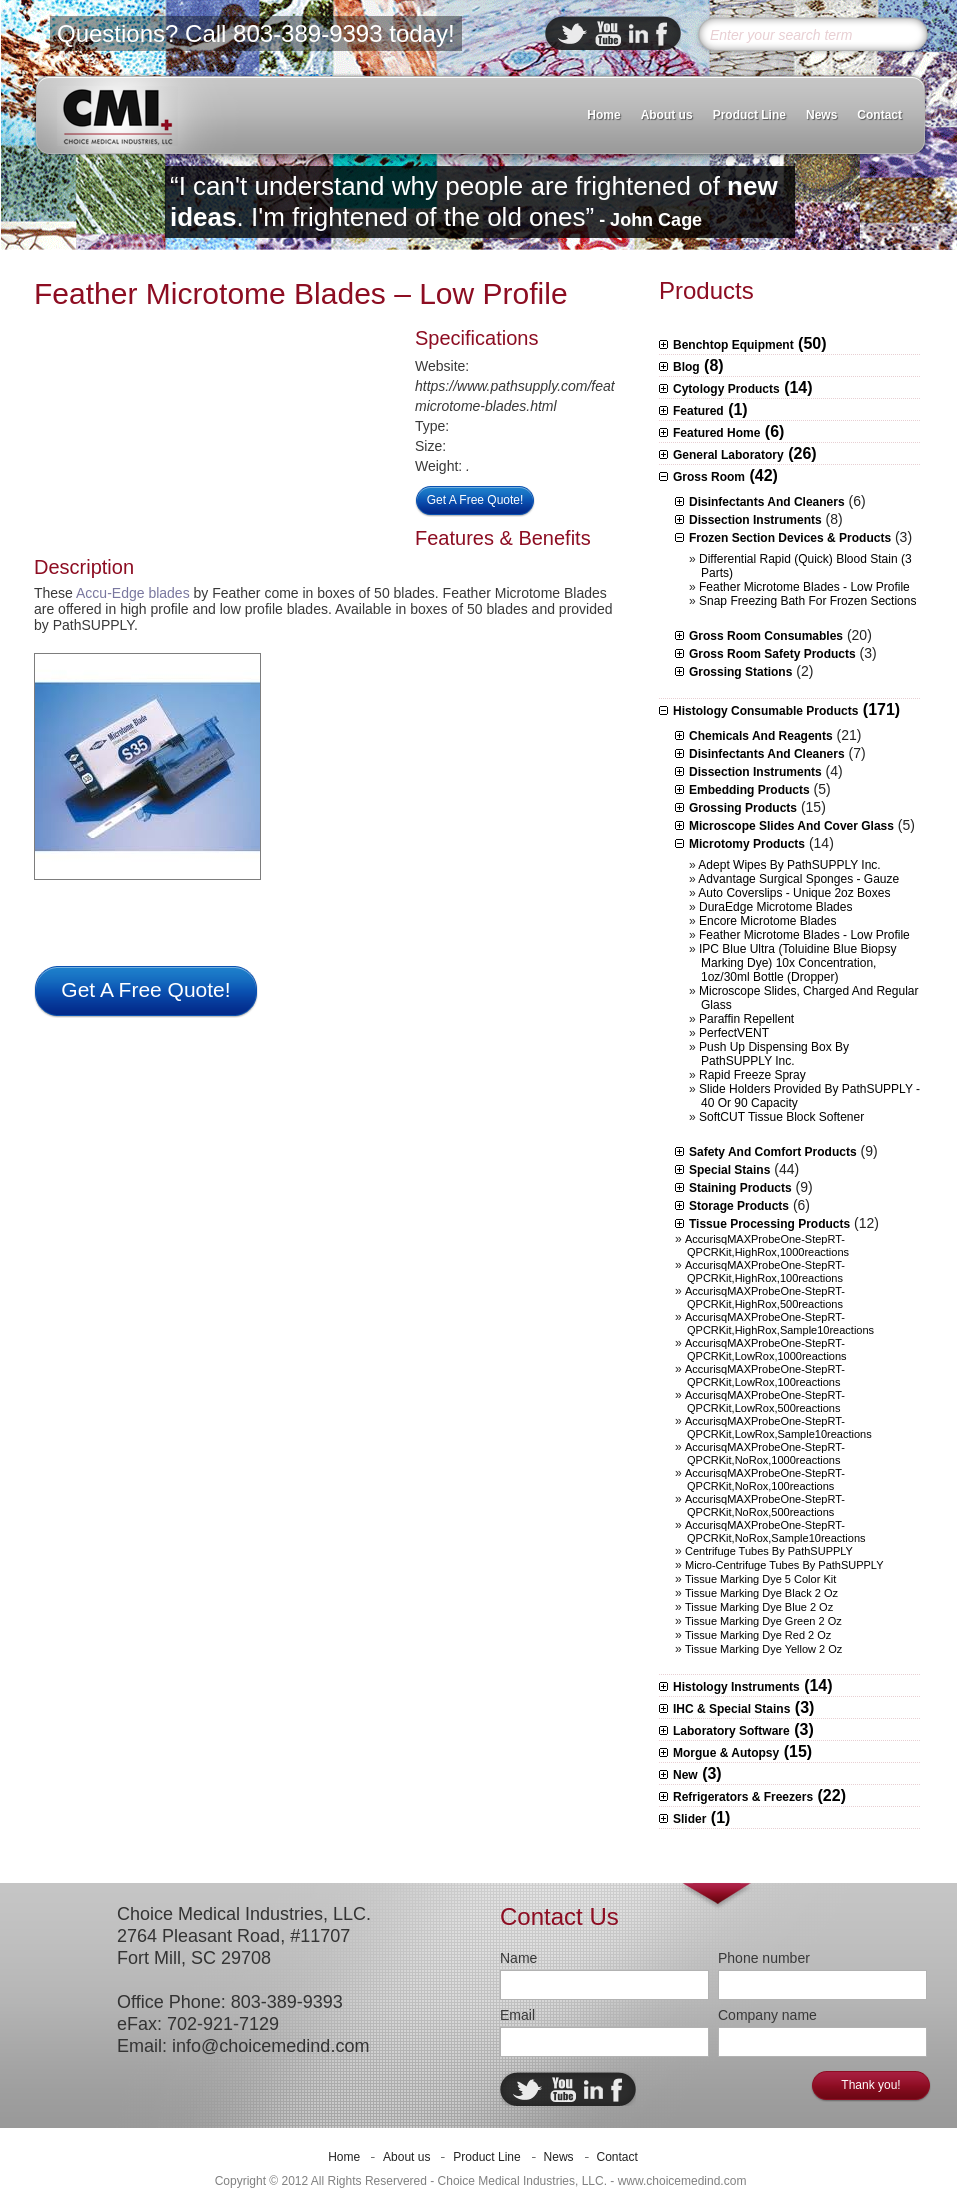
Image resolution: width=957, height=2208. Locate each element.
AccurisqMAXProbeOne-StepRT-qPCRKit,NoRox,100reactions (765, 1479)
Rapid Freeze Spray (752, 1075)
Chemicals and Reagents (761, 736)
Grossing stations (740, 672)
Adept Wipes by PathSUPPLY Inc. (789, 865)
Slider (689, 1819)
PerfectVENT (734, 1033)
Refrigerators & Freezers (743, 1797)
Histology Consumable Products (765, 711)
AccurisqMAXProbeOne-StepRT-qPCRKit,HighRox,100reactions (765, 1271)
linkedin (638, 33)
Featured (698, 411)
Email (517, 2015)
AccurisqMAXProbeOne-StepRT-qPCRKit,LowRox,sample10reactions (778, 1427)
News (821, 115)
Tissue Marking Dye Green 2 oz (763, 1621)
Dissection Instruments (755, 520)
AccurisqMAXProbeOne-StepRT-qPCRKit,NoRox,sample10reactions (775, 1531)
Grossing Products (743, 808)
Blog (686, 367)
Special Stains (729, 1170)
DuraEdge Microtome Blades (775, 907)
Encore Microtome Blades (767, 921)
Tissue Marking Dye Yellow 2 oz (763, 1649)
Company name (767, 2015)
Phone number (764, 1958)
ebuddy (608, 33)
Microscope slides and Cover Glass (791, 826)
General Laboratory (728, 455)
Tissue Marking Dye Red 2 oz (758, 1635)
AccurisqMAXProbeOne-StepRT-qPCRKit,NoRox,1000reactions (765, 1453)
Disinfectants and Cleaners (767, 502)
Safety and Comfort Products (773, 1152)
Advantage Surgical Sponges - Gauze (798, 879)
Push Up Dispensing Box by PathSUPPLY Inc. (774, 1054)
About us (667, 115)
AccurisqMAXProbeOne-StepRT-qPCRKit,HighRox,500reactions (765, 1297)
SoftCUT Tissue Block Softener (781, 1117)
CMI (117, 116)
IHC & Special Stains (731, 1709)
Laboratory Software (731, 1731)
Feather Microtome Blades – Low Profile (301, 293)
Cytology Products (726, 389)
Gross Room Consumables (766, 636)
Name (518, 1958)
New (685, 1775)
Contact (879, 115)
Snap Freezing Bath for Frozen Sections (807, 601)
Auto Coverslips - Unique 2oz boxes (794, 893)
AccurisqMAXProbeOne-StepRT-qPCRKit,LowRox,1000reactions (766, 1349)
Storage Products (739, 1206)
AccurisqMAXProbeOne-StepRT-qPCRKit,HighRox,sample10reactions (779, 1323)
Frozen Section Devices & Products (790, 538)
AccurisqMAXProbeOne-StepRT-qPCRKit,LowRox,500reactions (765, 1401)
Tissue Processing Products (769, 1224)
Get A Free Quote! (475, 500)
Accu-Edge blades (133, 593)
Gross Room (709, 477)
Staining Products (740, 1188)
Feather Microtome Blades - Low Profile (804, 587)
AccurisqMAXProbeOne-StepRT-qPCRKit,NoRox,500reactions (765, 1505)
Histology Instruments (736, 1687)
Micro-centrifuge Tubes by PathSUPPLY (784, 1565)
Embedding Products (749, 790)
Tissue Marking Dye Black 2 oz (761, 1593)
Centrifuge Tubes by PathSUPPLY (769, 1551)
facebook (662, 33)
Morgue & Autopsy (726, 1753)
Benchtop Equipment (733, 345)
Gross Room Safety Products (772, 654)
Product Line (749, 115)
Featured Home (716, 433)
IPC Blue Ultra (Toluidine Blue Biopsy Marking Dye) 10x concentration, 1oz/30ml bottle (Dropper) (797, 963)
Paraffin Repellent (746, 1019)
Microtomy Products (747, 844)
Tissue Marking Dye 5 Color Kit (760, 1579)
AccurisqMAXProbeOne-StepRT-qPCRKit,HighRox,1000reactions (767, 1245)
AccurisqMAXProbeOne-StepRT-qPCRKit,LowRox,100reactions (765, 1375)
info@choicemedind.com (270, 2046)
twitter (572, 33)
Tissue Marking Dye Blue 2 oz (759, 1607)
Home (603, 115)
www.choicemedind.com (682, 2181)
